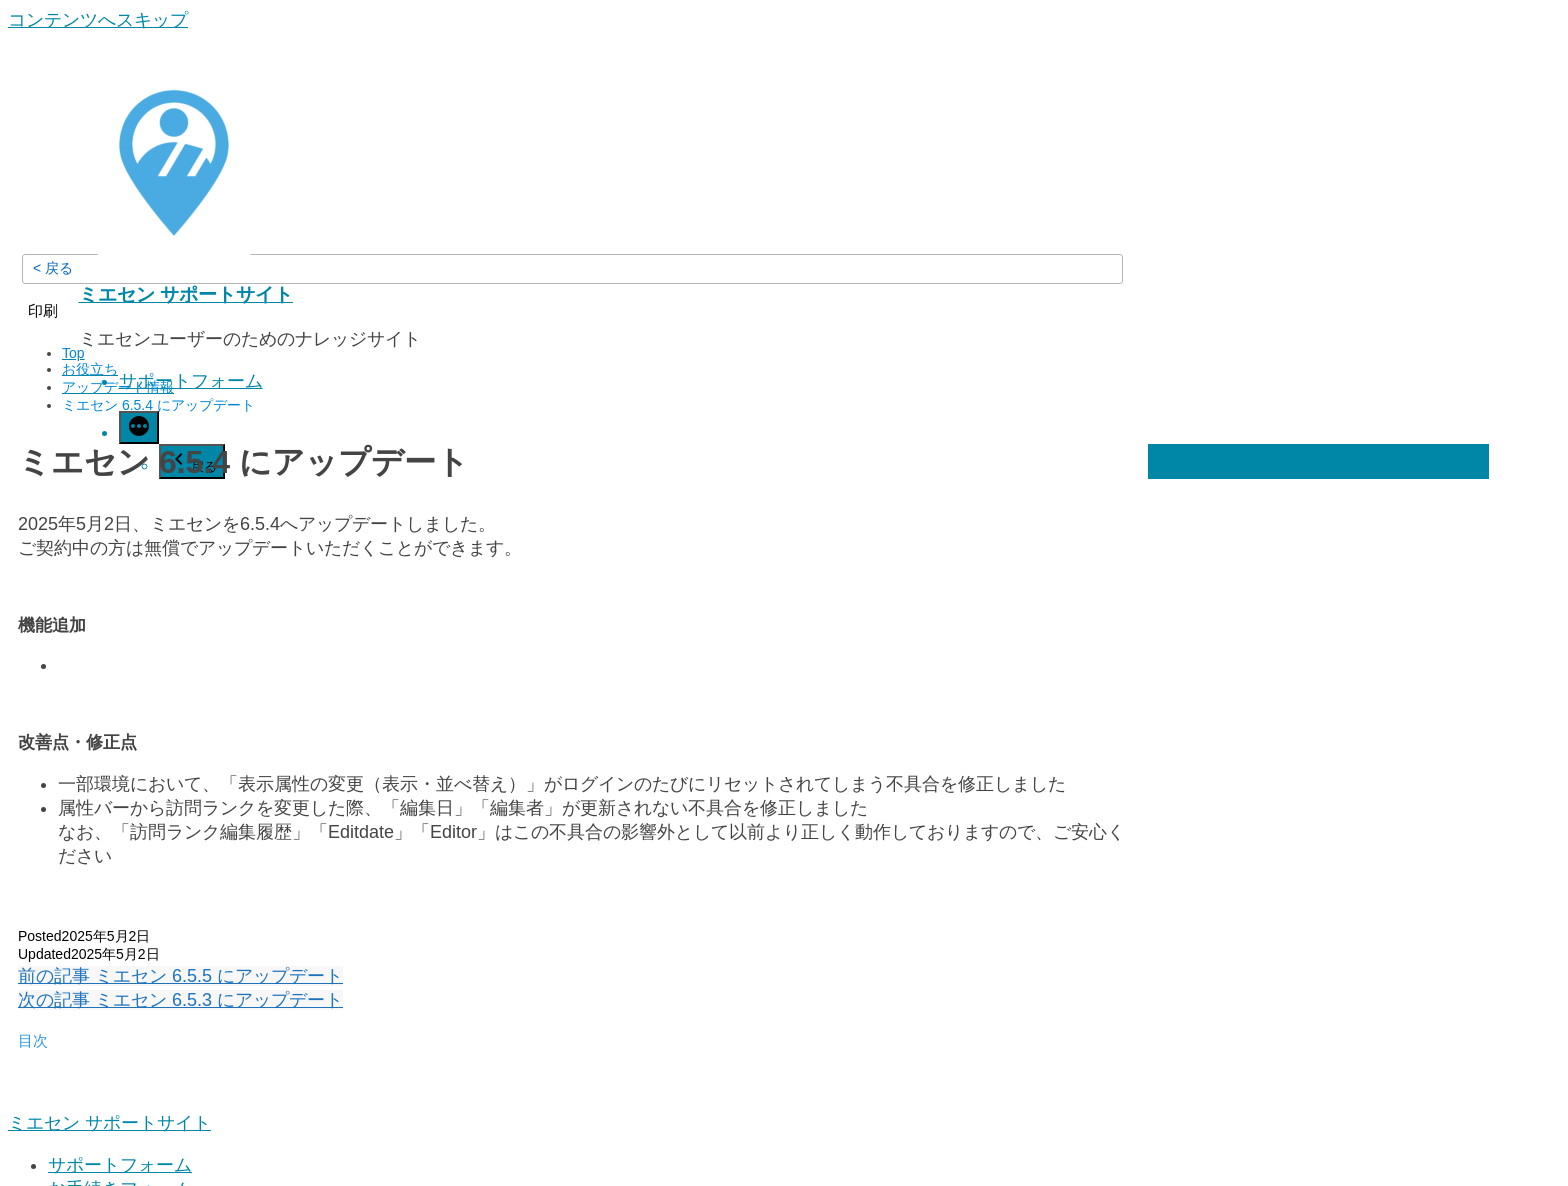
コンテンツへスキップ (98, 20)
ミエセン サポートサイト (186, 294)
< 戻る (53, 268)
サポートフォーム (191, 381)
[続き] (139, 427)
